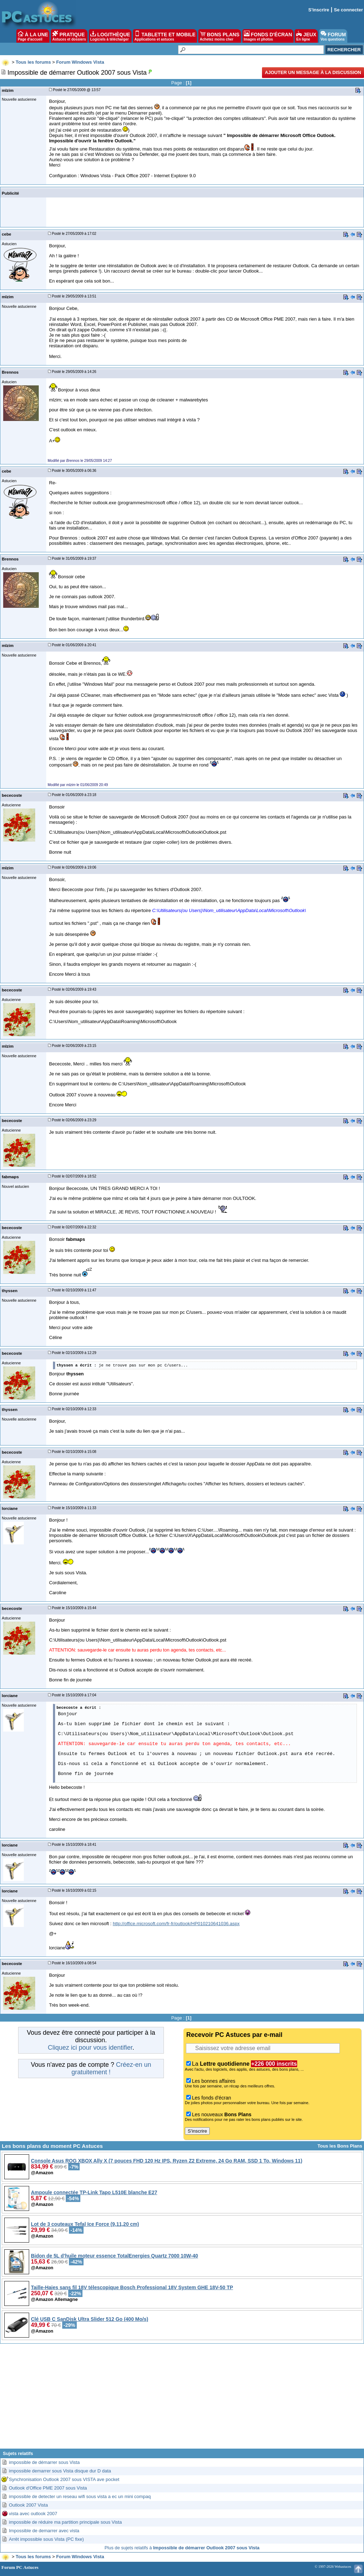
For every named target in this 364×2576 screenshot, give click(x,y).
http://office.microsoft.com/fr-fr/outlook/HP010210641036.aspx (176, 1923)
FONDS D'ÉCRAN (268, 36)
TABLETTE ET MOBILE (165, 36)
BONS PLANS (220, 36)
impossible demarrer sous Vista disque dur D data (60, 2471)
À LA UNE (33, 36)
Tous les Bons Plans (339, 2146)
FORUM (333, 36)
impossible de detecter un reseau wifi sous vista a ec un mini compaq (80, 2496)
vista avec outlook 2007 (33, 2513)
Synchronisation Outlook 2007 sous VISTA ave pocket (64, 2479)
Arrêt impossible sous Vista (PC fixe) (46, 2539)
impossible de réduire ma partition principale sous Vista (65, 2522)
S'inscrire (318, 9)
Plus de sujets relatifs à (182, 2547)
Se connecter (348, 9)
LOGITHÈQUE (110, 36)
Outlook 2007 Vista (28, 2505)
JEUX (306, 36)
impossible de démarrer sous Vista (44, 2462)
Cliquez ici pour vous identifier (90, 2047)
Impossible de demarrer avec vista (44, 2530)
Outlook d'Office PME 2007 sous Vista (48, 2488)
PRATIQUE (69, 36)
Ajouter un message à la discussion (313, 72)
